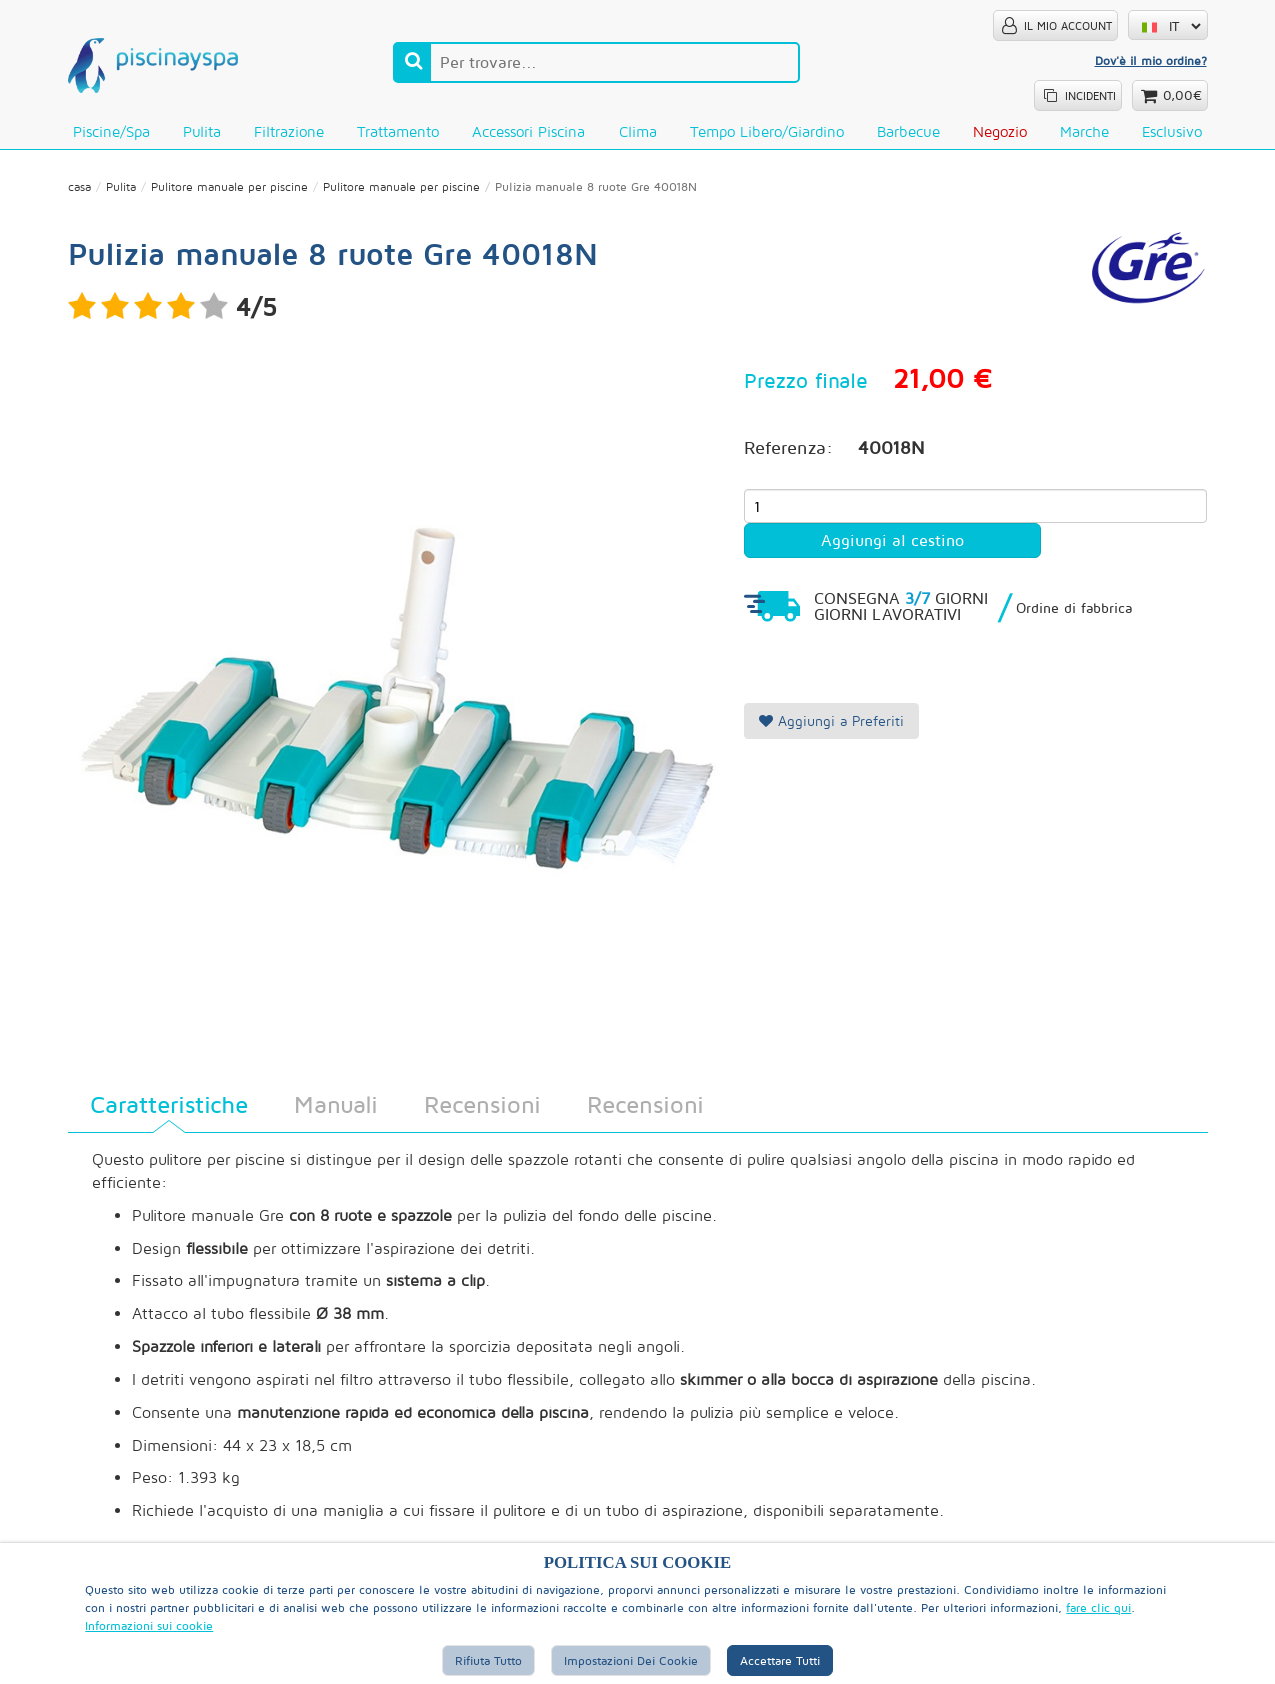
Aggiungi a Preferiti (831, 720)
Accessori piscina (528, 131)
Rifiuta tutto (488, 1660)
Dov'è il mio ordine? (1151, 60)
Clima (638, 131)
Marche (1084, 131)
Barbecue (908, 131)
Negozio (1000, 131)
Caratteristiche (169, 1104)
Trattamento (398, 131)
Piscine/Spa (111, 131)
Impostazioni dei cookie (631, 1660)
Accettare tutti (780, 1660)
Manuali (336, 1104)
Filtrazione (289, 131)
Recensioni (482, 1104)
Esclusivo (1172, 131)
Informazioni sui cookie (149, 1625)
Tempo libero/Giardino (767, 131)
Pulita (202, 131)
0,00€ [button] (1182, 95)
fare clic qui (1098, 1607)
